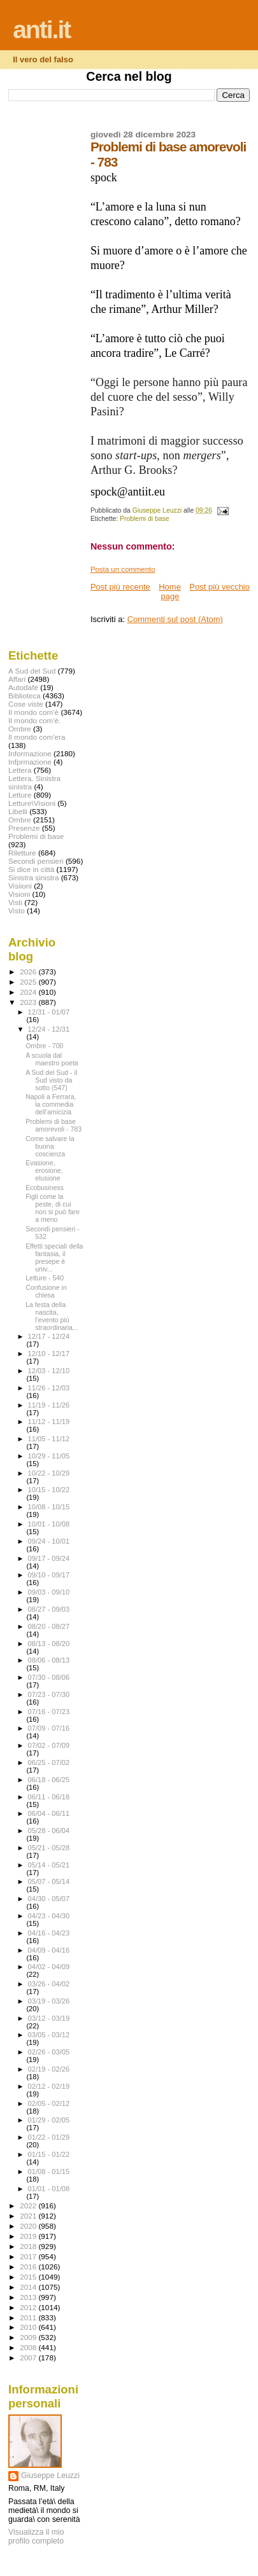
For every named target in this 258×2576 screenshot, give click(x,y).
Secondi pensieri (36, 861)
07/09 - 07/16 (49, 1728)
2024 (29, 992)
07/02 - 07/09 (49, 1745)
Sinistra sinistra (33, 877)
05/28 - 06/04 (49, 1830)
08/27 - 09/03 (49, 1609)
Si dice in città (31, 869)
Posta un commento (122, 569)
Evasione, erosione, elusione (44, 1170)
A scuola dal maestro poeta (51, 1059)
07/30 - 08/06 (49, 1677)
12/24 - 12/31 (49, 1029)
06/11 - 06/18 (49, 1797)
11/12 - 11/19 (49, 1421)
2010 (29, 2327)
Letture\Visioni (31, 803)
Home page (170, 591)
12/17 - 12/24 (49, 1336)
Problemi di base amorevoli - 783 (53, 1125)
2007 (29, 2357)
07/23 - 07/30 (49, 1694)
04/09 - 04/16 (49, 1950)
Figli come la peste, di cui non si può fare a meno (52, 1208)
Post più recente (120, 587)
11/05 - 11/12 (49, 1439)
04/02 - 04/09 (49, 1966)
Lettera (19, 770)
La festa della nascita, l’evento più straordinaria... (51, 1316)
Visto (16, 910)
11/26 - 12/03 (49, 1388)
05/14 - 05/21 (49, 1865)
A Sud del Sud (31, 671)
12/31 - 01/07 (49, 1012)
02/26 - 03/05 (49, 2052)
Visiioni (20, 886)
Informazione (30, 753)
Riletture (22, 852)
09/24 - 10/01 (49, 1541)
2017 (29, 2256)
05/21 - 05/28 (49, 1848)
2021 (29, 2216)
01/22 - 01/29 (49, 2137)
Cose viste (25, 704)
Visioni (19, 894)
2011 (29, 2317)
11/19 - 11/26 (49, 1405)
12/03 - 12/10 (49, 1371)
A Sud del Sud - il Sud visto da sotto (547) (51, 1080)
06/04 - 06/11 (49, 1813)
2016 (29, 2266)
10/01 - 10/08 (49, 1524)
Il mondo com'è (33, 712)
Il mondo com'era (37, 737)
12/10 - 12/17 (49, 1353)
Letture (19, 795)
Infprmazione (30, 762)
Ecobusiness (44, 1187)
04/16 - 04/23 (49, 1933)
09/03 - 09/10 (49, 1592)
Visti (15, 902)
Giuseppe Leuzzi (50, 2475)
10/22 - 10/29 (49, 1473)
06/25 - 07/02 (49, 1762)
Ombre (19, 819)
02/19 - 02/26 (49, 2069)
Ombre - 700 (44, 1045)
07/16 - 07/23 (49, 1711)
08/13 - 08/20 (49, 1643)
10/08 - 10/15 (49, 1507)
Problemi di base (144, 518)
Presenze (24, 828)
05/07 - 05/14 (49, 1881)
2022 (29, 2205)
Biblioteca (24, 695)
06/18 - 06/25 (49, 1779)
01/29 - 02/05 (49, 2120)
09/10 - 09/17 (49, 1575)
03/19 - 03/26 (49, 2001)
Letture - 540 (44, 1278)
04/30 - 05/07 (49, 1898)
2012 (29, 2307)
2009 (29, 2337)
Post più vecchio (219, 587)
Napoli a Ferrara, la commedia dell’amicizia (50, 1104)
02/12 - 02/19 (49, 2086)
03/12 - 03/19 (49, 2018)
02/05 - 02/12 (49, 2103)
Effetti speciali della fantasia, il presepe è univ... (54, 1257)
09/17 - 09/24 (49, 1558)
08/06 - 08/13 (49, 1660)
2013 (29, 2297)
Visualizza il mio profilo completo (36, 2536)
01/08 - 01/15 (49, 2171)
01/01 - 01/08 (49, 2188)
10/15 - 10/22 (49, 1489)
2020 (29, 2226)
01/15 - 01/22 (49, 2154)
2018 (29, 2246)
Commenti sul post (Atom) (175, 619)
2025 (29, 982)
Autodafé (23, 687)
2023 (29, 1002)
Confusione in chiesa (46, 1291)
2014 (29, 2287)
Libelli (17, 811)
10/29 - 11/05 (49, 1456)
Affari (16, 679)
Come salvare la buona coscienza (49, 1146)
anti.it (41, 29)
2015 (29, 2277)
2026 (29, 971)
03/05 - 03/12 (49, 2035)
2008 (29, 2347)
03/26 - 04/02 (49, 1984)
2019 (29, 2236)
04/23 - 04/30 (49, 1916)
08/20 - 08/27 (49, 1626)
